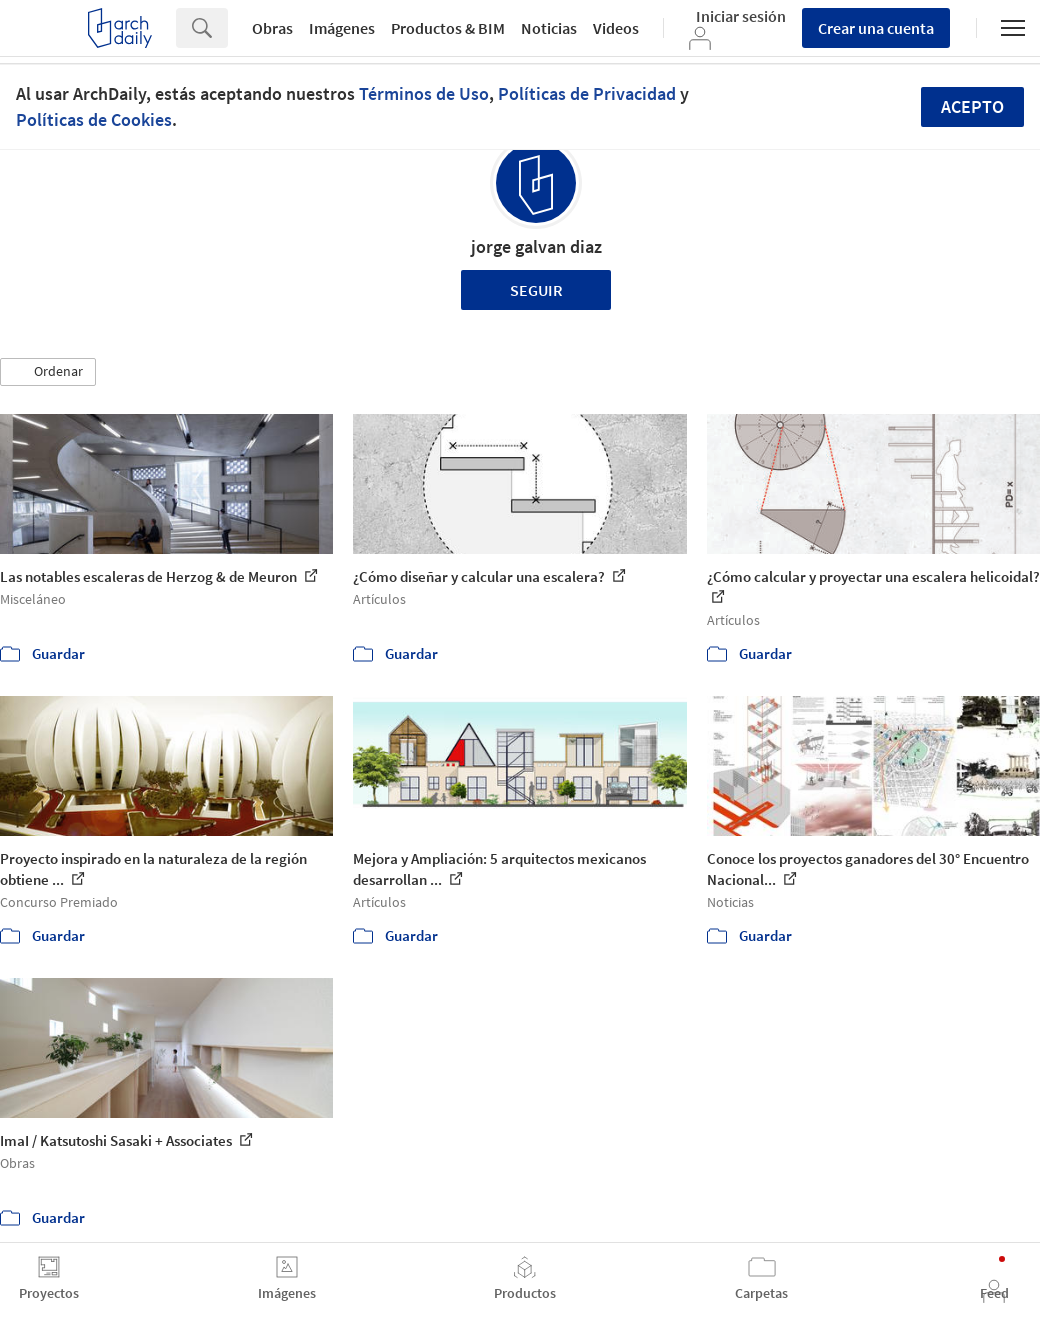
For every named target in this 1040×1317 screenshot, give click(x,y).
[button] (48, 372)
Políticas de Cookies (94, 119)
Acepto (972, 106)
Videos (616, 28)
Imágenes (342, 28)
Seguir (536, 290)
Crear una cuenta (876, 28)
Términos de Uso (424, 93)
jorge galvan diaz (536, 246)
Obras (272, 28)
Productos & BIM (448, 28)
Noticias (549, 28)
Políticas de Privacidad (587, 93)
